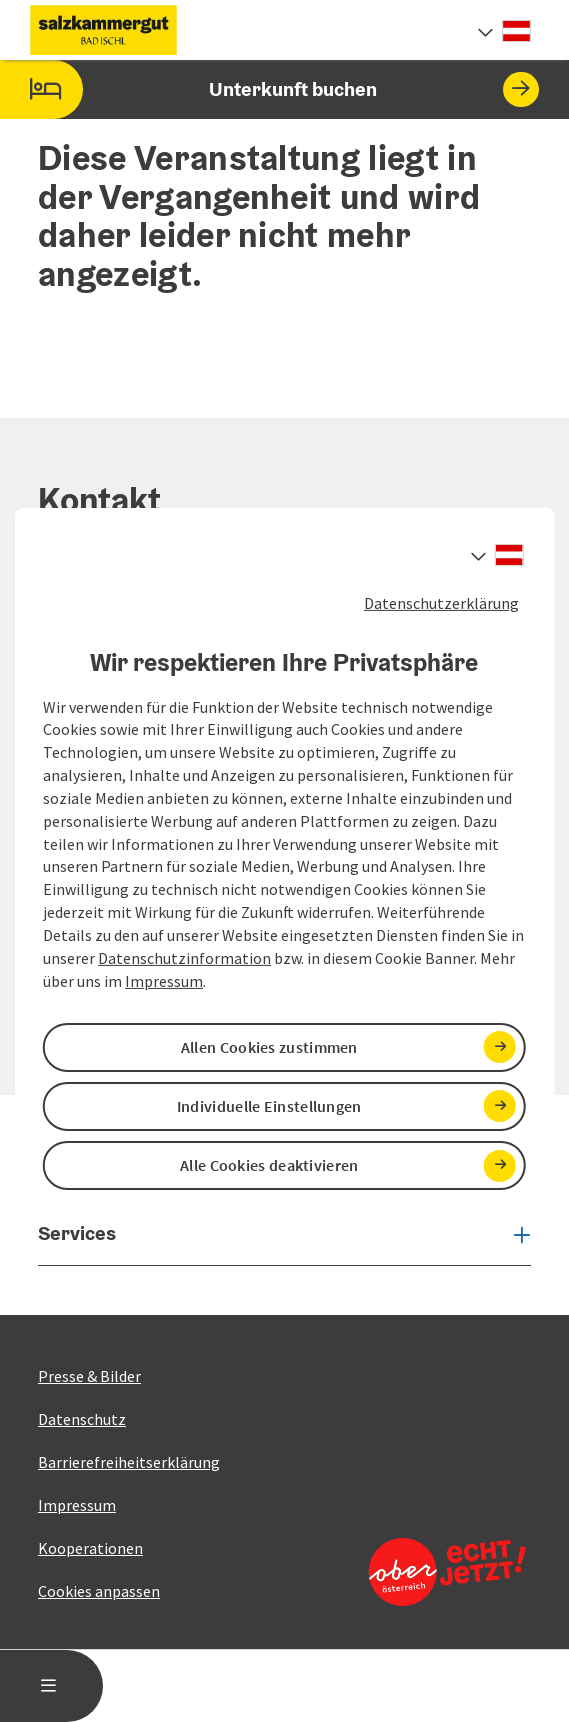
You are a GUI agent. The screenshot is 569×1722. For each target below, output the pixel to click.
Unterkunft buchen (269, 89)
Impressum (164, 981)
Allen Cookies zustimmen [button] (269, 1047)
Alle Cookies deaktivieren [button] (269, 1165)
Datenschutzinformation (184, 958)
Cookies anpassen (99, 1591)
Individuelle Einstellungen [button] (269, 1106)
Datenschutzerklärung (441, 603)
